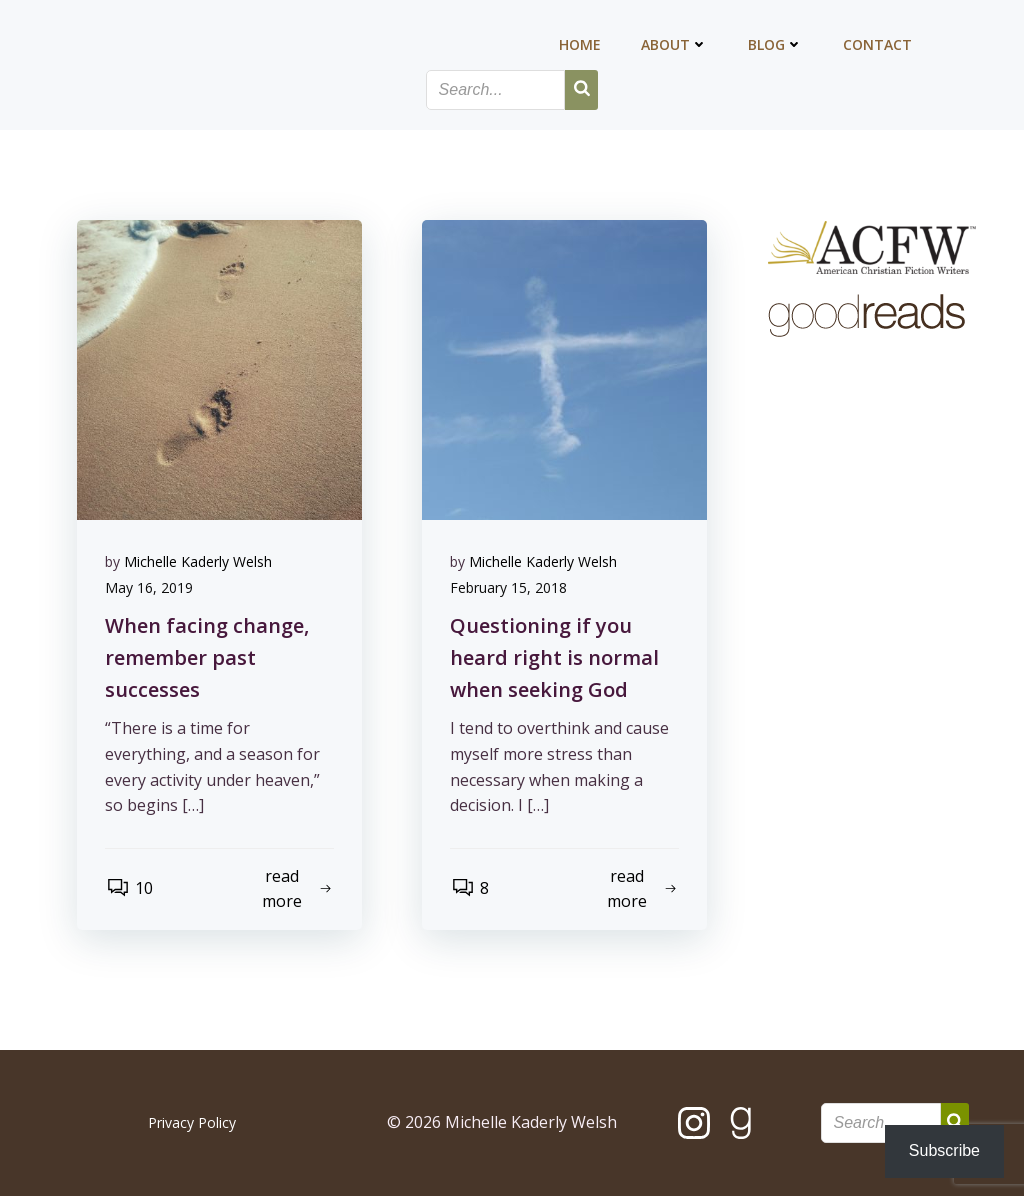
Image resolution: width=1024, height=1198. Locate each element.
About (675, 45)
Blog (776, 45)
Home (581, 45)
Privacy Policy (192, 1124)
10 (130, 889)
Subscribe (944, 1150)
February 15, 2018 (510, 588)
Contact (878, 45)
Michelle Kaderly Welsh (200, 562)
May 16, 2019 (151, 588)
